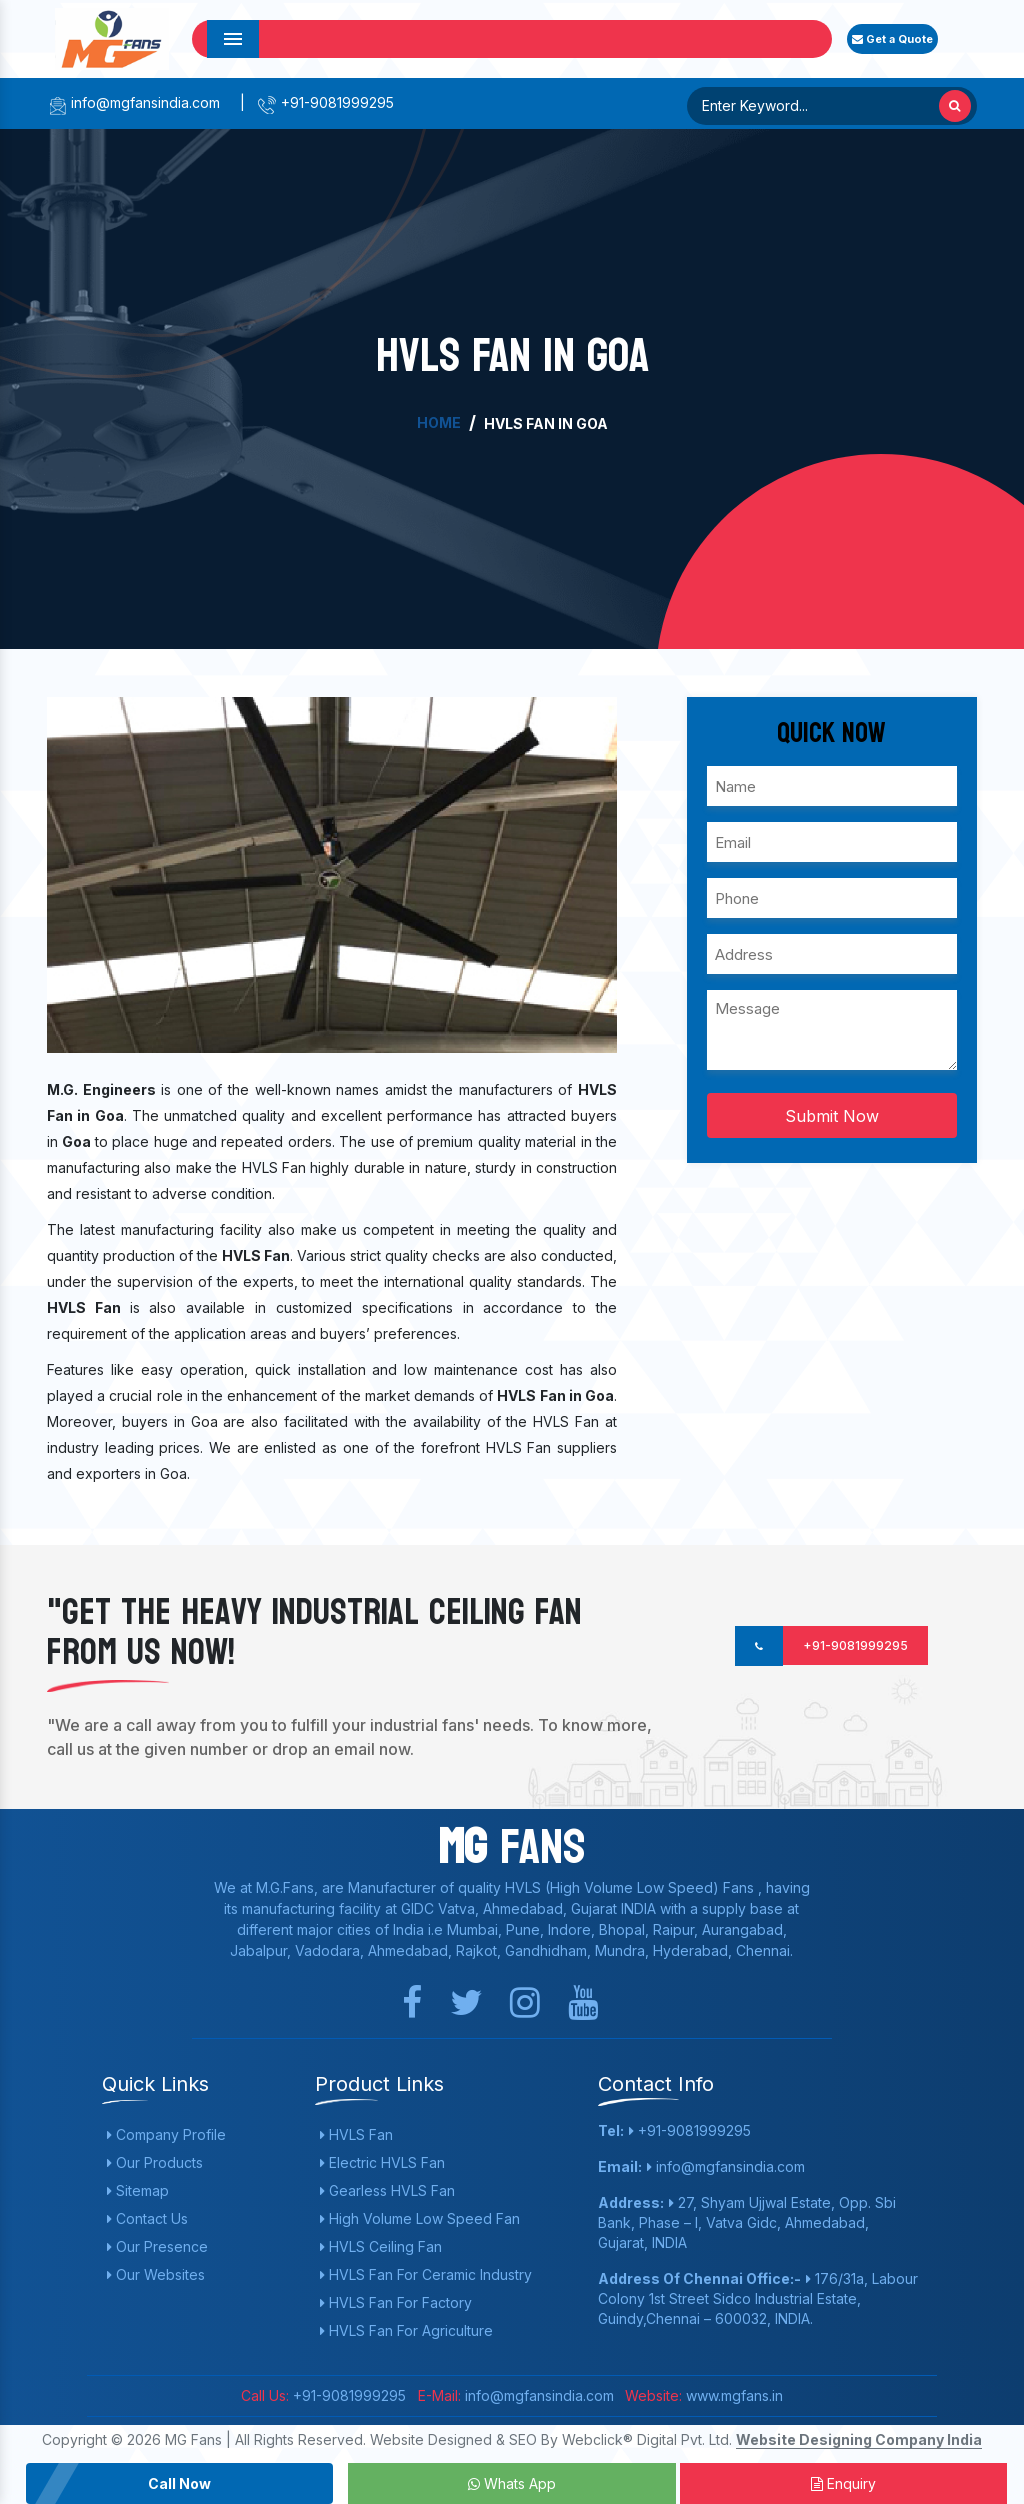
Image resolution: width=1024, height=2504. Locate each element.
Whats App (512, 2483)
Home (439, 422)
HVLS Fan (356, 2134)
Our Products (155, 2162)
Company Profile (166, 2134)
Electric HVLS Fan (382, 2162)
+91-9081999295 (325, 102)
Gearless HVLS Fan (387, 2190)
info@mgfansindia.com (133, 102)
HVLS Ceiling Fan (381, 2246)
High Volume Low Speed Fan (420, 2218)
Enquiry (843, 2483)
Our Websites (156, 2274)
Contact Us (147, 2218)
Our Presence (157, 2246)
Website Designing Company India (859, 2439)
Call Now (179, 2483)
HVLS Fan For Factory (396, 2302)
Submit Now (832, 1116)
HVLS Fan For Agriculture (406, 2330)
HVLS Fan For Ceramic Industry (426, 2274)
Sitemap (138, 2190)
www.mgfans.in (732, 2395)
